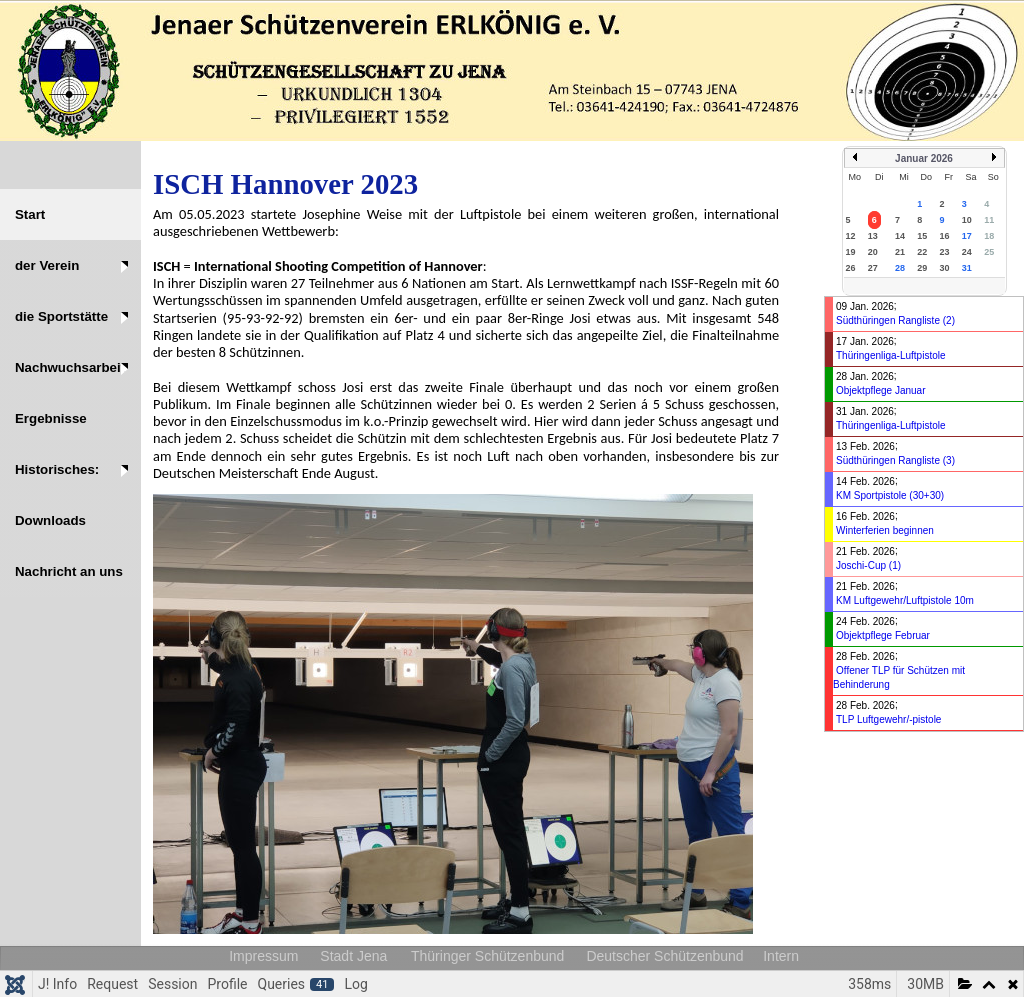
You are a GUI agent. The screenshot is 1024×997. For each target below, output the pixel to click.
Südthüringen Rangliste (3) (895, 460)
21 (900, 252)
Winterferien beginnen (885, 530)
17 (967, 236)
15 (922, 236)
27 (873, 268)
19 (851, 252)
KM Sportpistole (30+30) (890, 495)
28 (900, 268)
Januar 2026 (924, 158)
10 (967, 220)
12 (851, 236)
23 (945, 252)
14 (900, 236)
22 (922, 252)
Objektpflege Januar (881, 390)
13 (873, 236)
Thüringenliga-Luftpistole (891, 355)
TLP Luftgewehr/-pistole (888, 719)
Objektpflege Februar (883, 635)
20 (873, 252)
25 (989, 252)
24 (967, 252)
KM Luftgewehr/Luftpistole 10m (905, 600)
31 (967, 268)
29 (922, 268)
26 (851, 268)
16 (945, 236)
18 (989, 236)
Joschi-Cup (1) (868, 565)
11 (989, 220)
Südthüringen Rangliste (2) (895, 320)
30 (945, 268)
